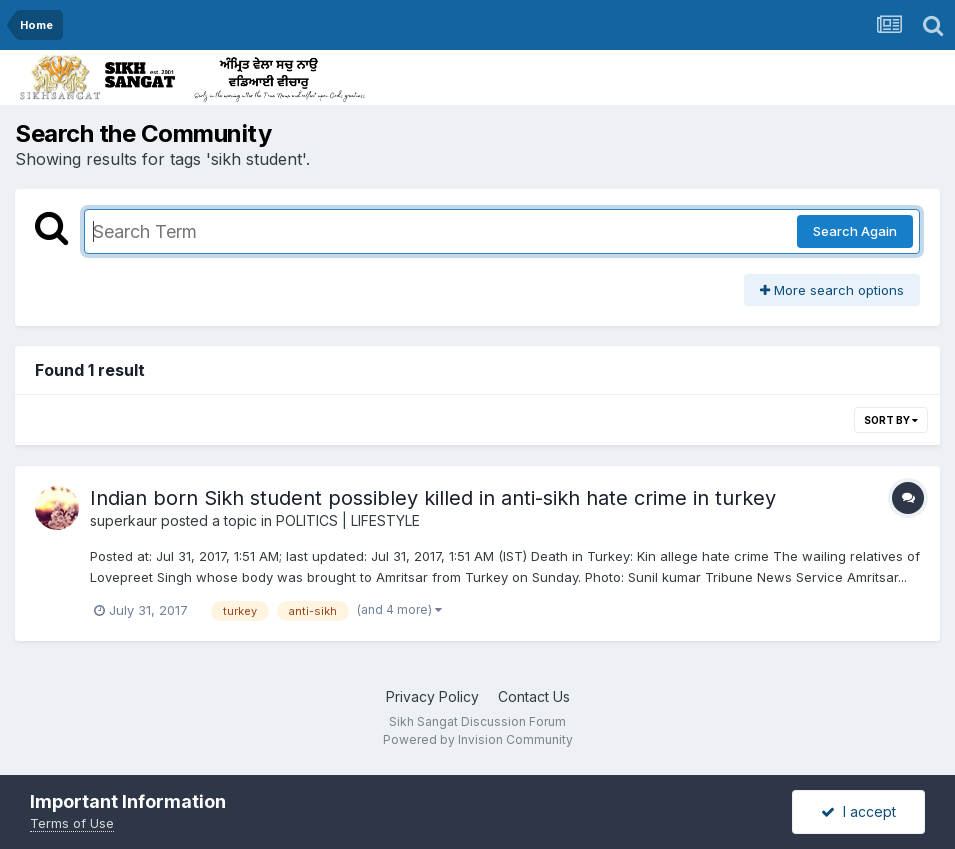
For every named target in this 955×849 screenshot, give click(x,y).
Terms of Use (72, 823)
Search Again (855, 231)
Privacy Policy (432, 696)
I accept (858, 811)
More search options (832, 290)
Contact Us (534, 696)
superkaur (123, 520)
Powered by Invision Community (478, 739)
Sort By (891, 420)
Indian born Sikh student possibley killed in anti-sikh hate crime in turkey (433, 498)
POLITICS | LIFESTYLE (348, 520)
